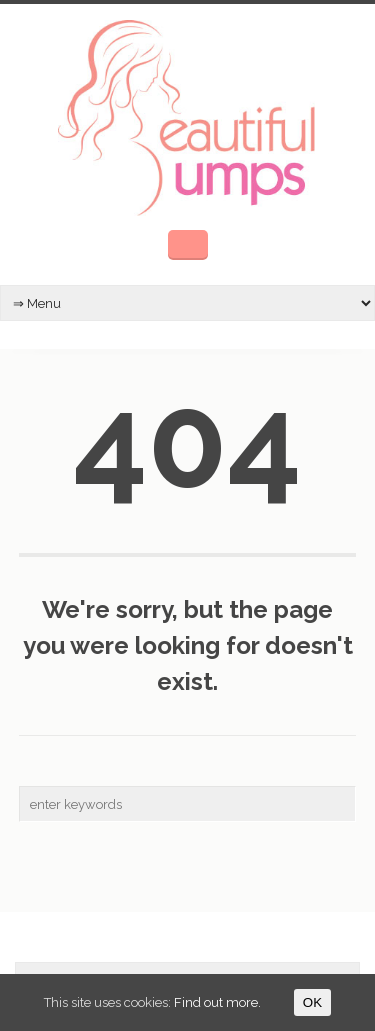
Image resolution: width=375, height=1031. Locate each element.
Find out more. (217, 1002)
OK (312, 1002)
